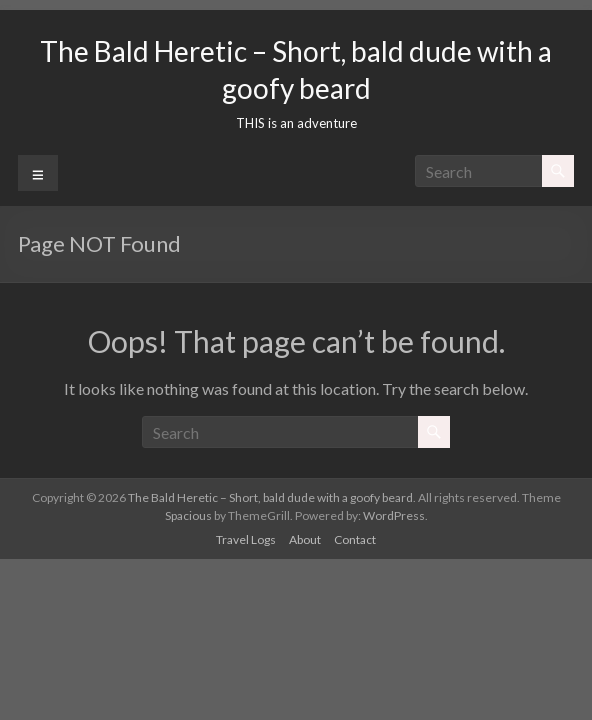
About (305, 539)
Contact (355, 539)
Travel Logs (246, 539)
